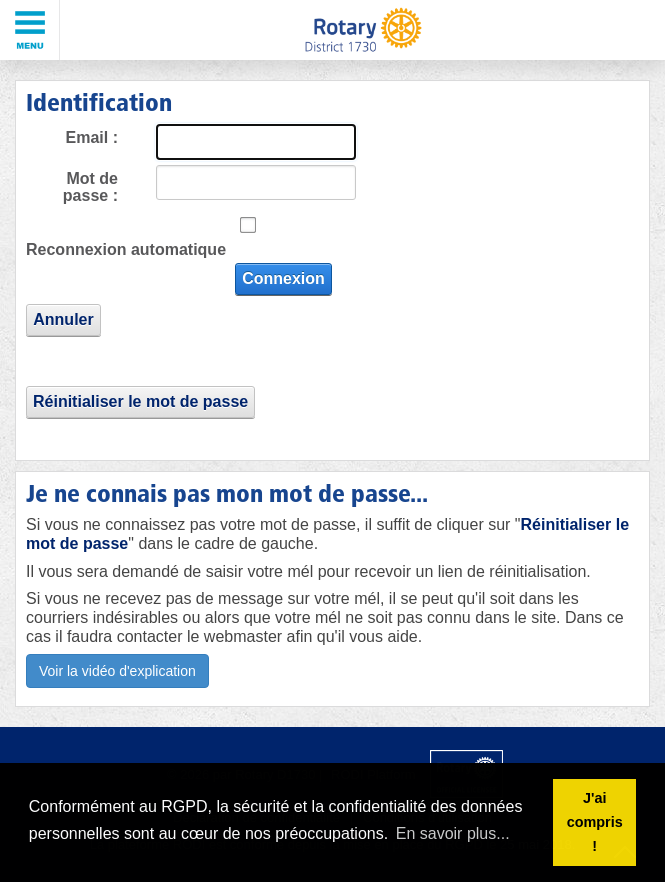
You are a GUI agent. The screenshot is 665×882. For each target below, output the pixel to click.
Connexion (283, 278)
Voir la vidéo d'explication (117, 671)
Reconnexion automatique (126, 249)
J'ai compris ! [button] (595, 822)
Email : (92, 137)
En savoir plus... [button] (453, 833)
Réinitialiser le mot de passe (140, 401)
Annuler (63, 319)
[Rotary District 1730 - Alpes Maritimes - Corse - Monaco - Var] (362, 30)
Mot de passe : (90, 187)
